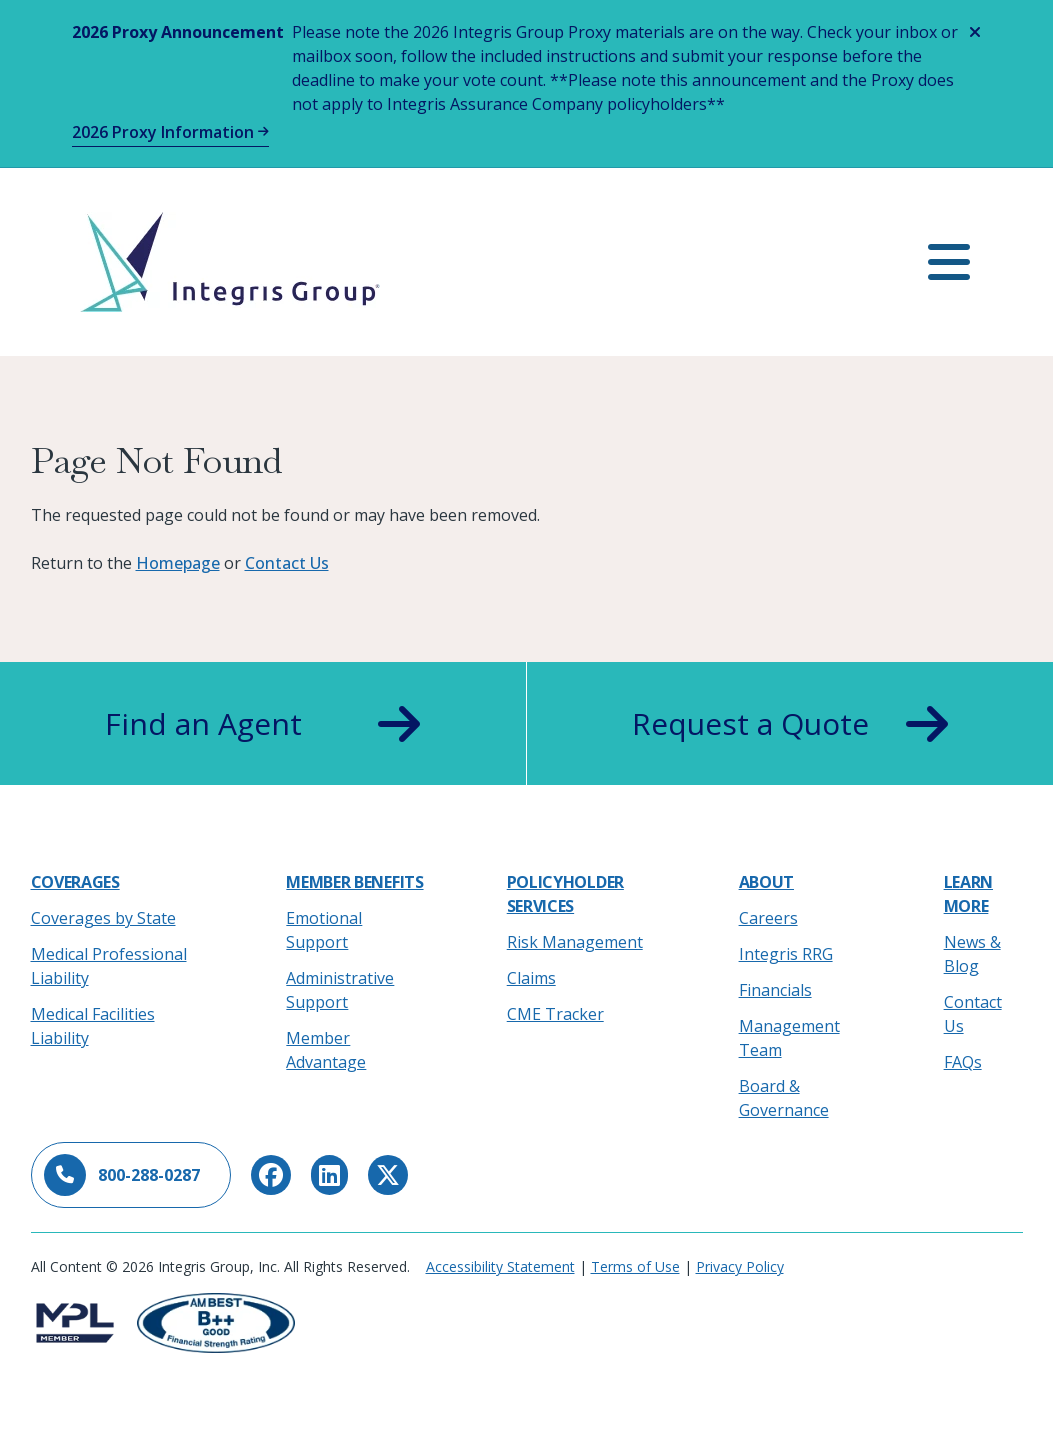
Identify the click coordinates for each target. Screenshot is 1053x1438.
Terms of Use (635, 1266)
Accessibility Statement (500, 1266)
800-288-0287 (122, 1175)
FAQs (963, 1062)
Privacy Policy (740, 1266)
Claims (531, 978)
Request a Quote (790, 724)
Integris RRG (786, 954)
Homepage (178, 563)
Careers (768, 918)
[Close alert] (975, 32)
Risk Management (575, 942)
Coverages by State (103, 918)
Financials (775, 990)
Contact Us (287, 563)
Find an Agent (262, 724)
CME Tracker (555, 1014)
